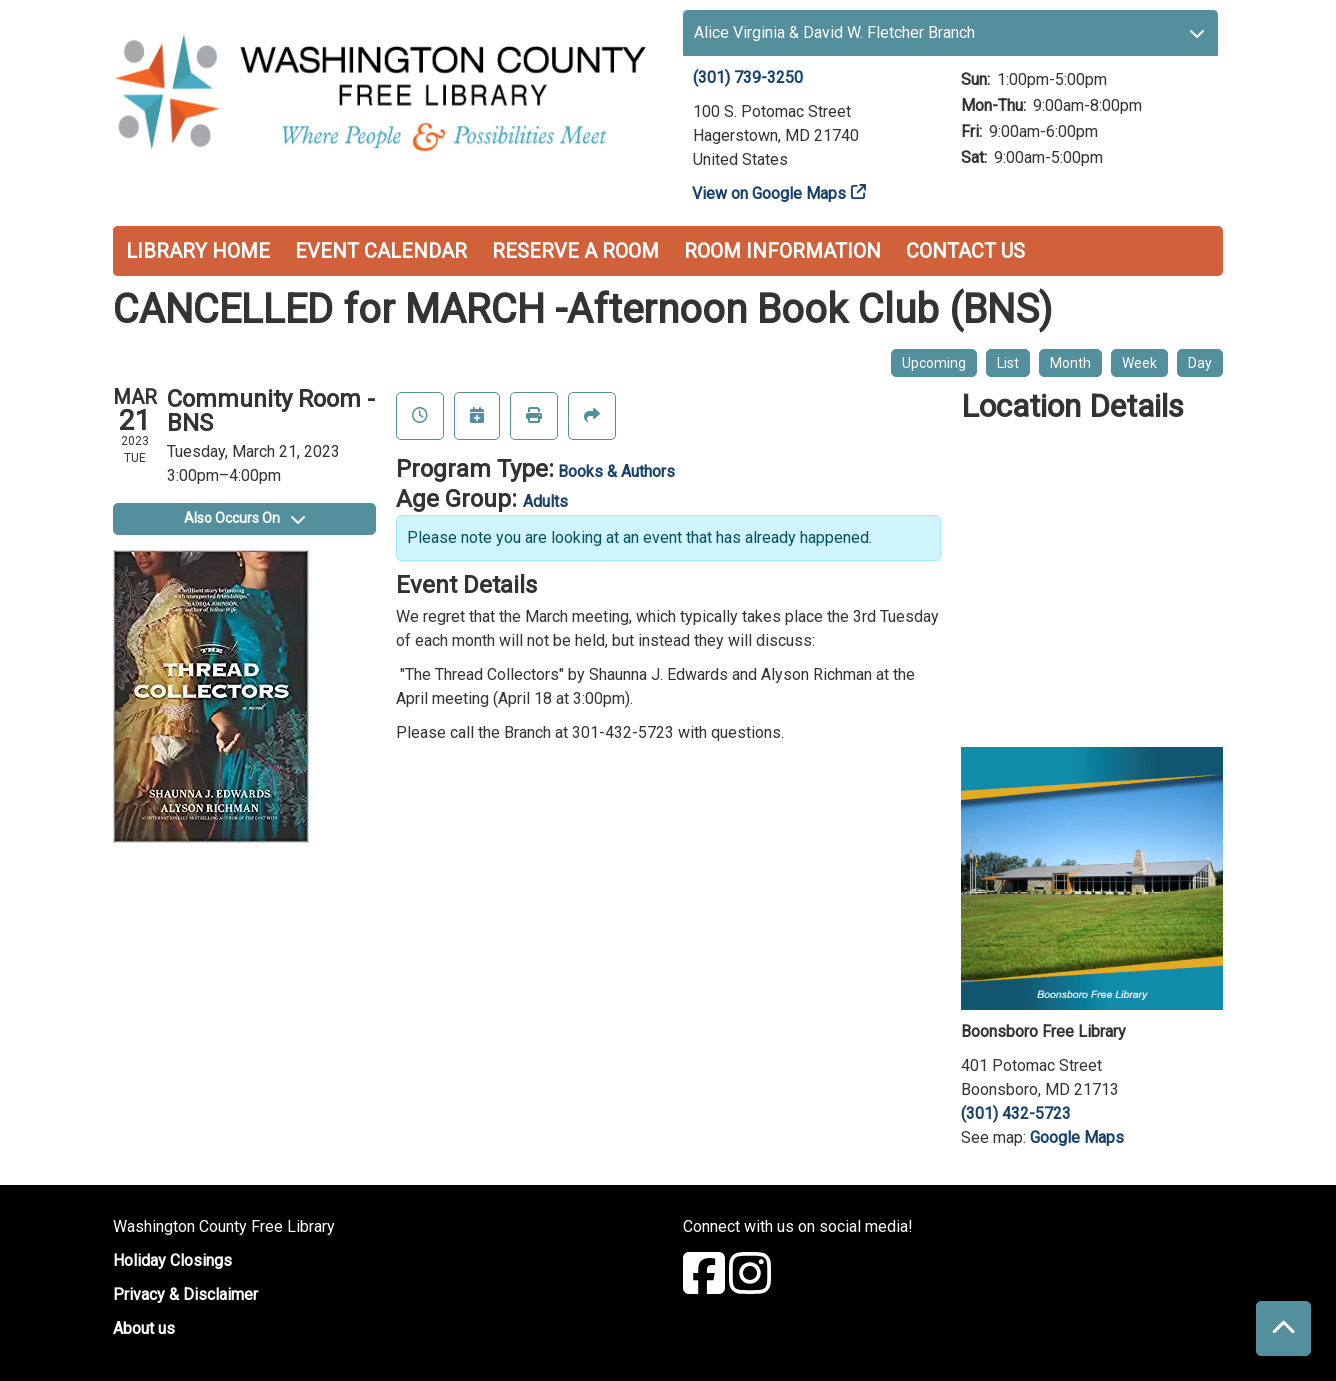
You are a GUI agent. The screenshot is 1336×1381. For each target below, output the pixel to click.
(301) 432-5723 (1016, 1113)
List (1008, 363)
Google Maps (1077, 1137)
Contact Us (965, 251)
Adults (545, 501)
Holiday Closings (172, 1260)
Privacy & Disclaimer (185, 1294)
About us (144, 1328)
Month (1070, 363)
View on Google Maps (769, 193)
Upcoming (934, 363)
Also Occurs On (244, 518)
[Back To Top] (1283, 1328)
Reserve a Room (575, 251)
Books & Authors (616, 471)
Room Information (782, 251)
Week (1139, 363)
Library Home (198, 251)
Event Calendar (381, 251)
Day (1200, 363)
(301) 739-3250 (748, 77)
